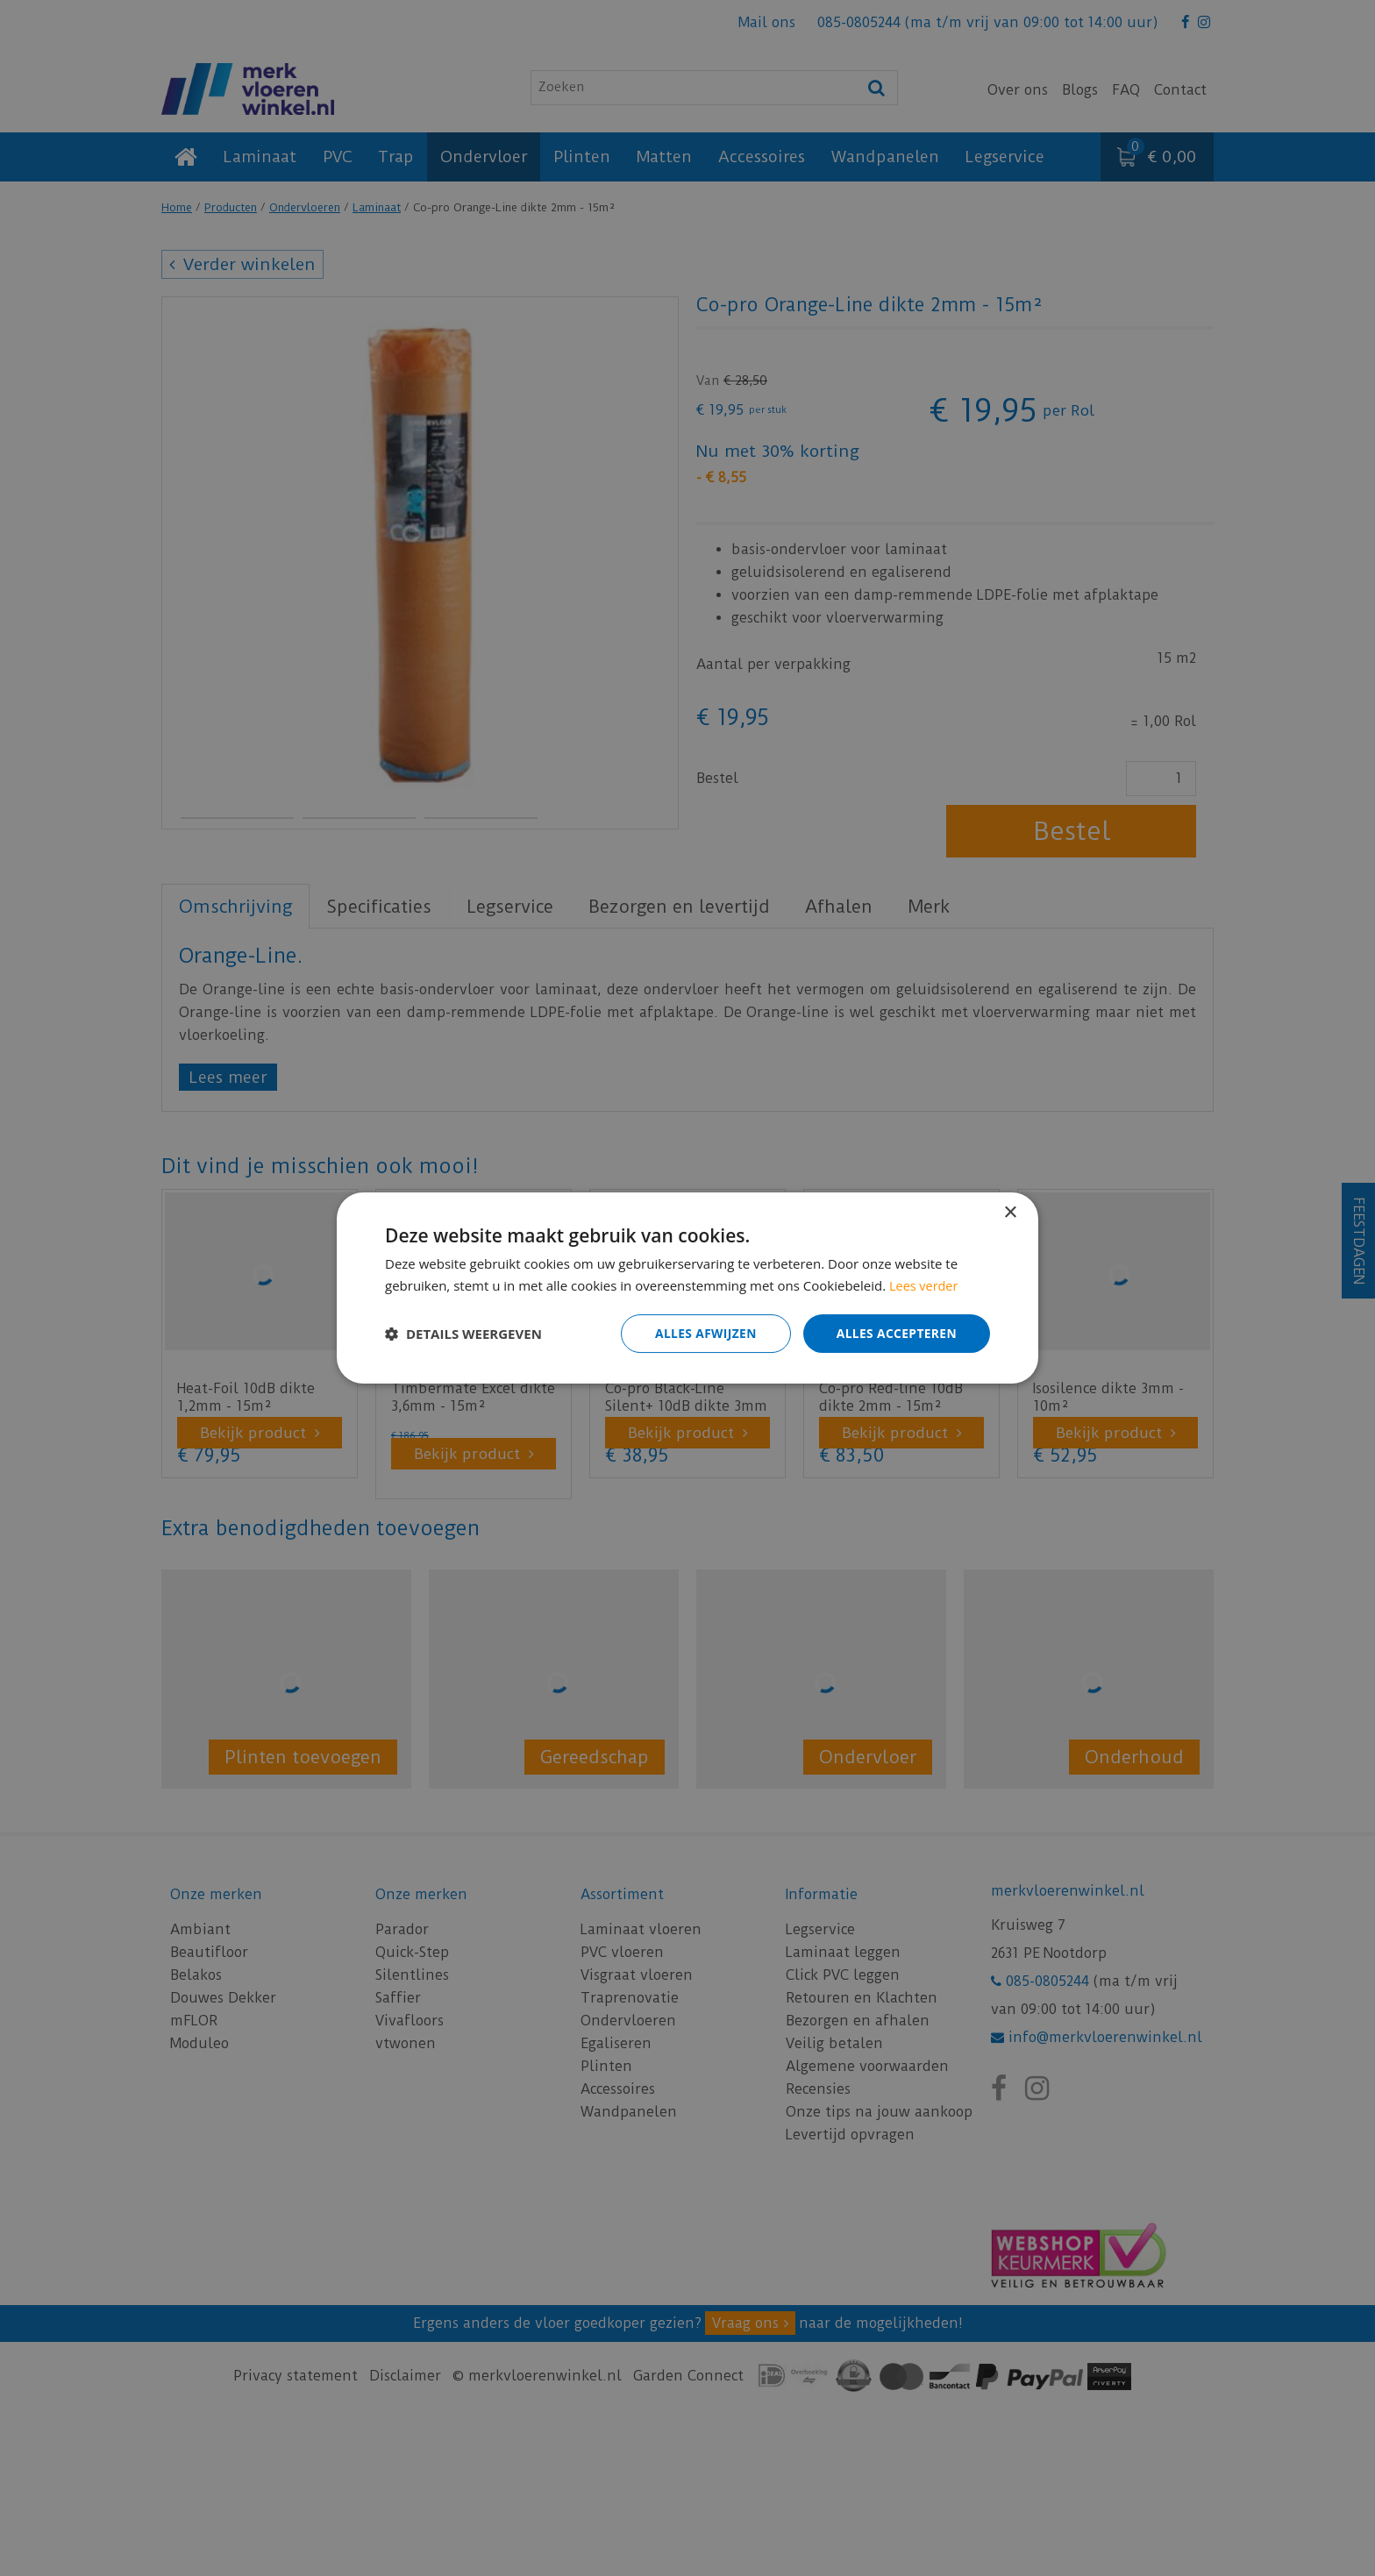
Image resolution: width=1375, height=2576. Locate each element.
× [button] (1009, 1213)
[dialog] (687, 1288)
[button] (463, 1333)
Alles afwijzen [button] (703, 1333)
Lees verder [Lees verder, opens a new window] (925, 1285)
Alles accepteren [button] (895, 1333)
